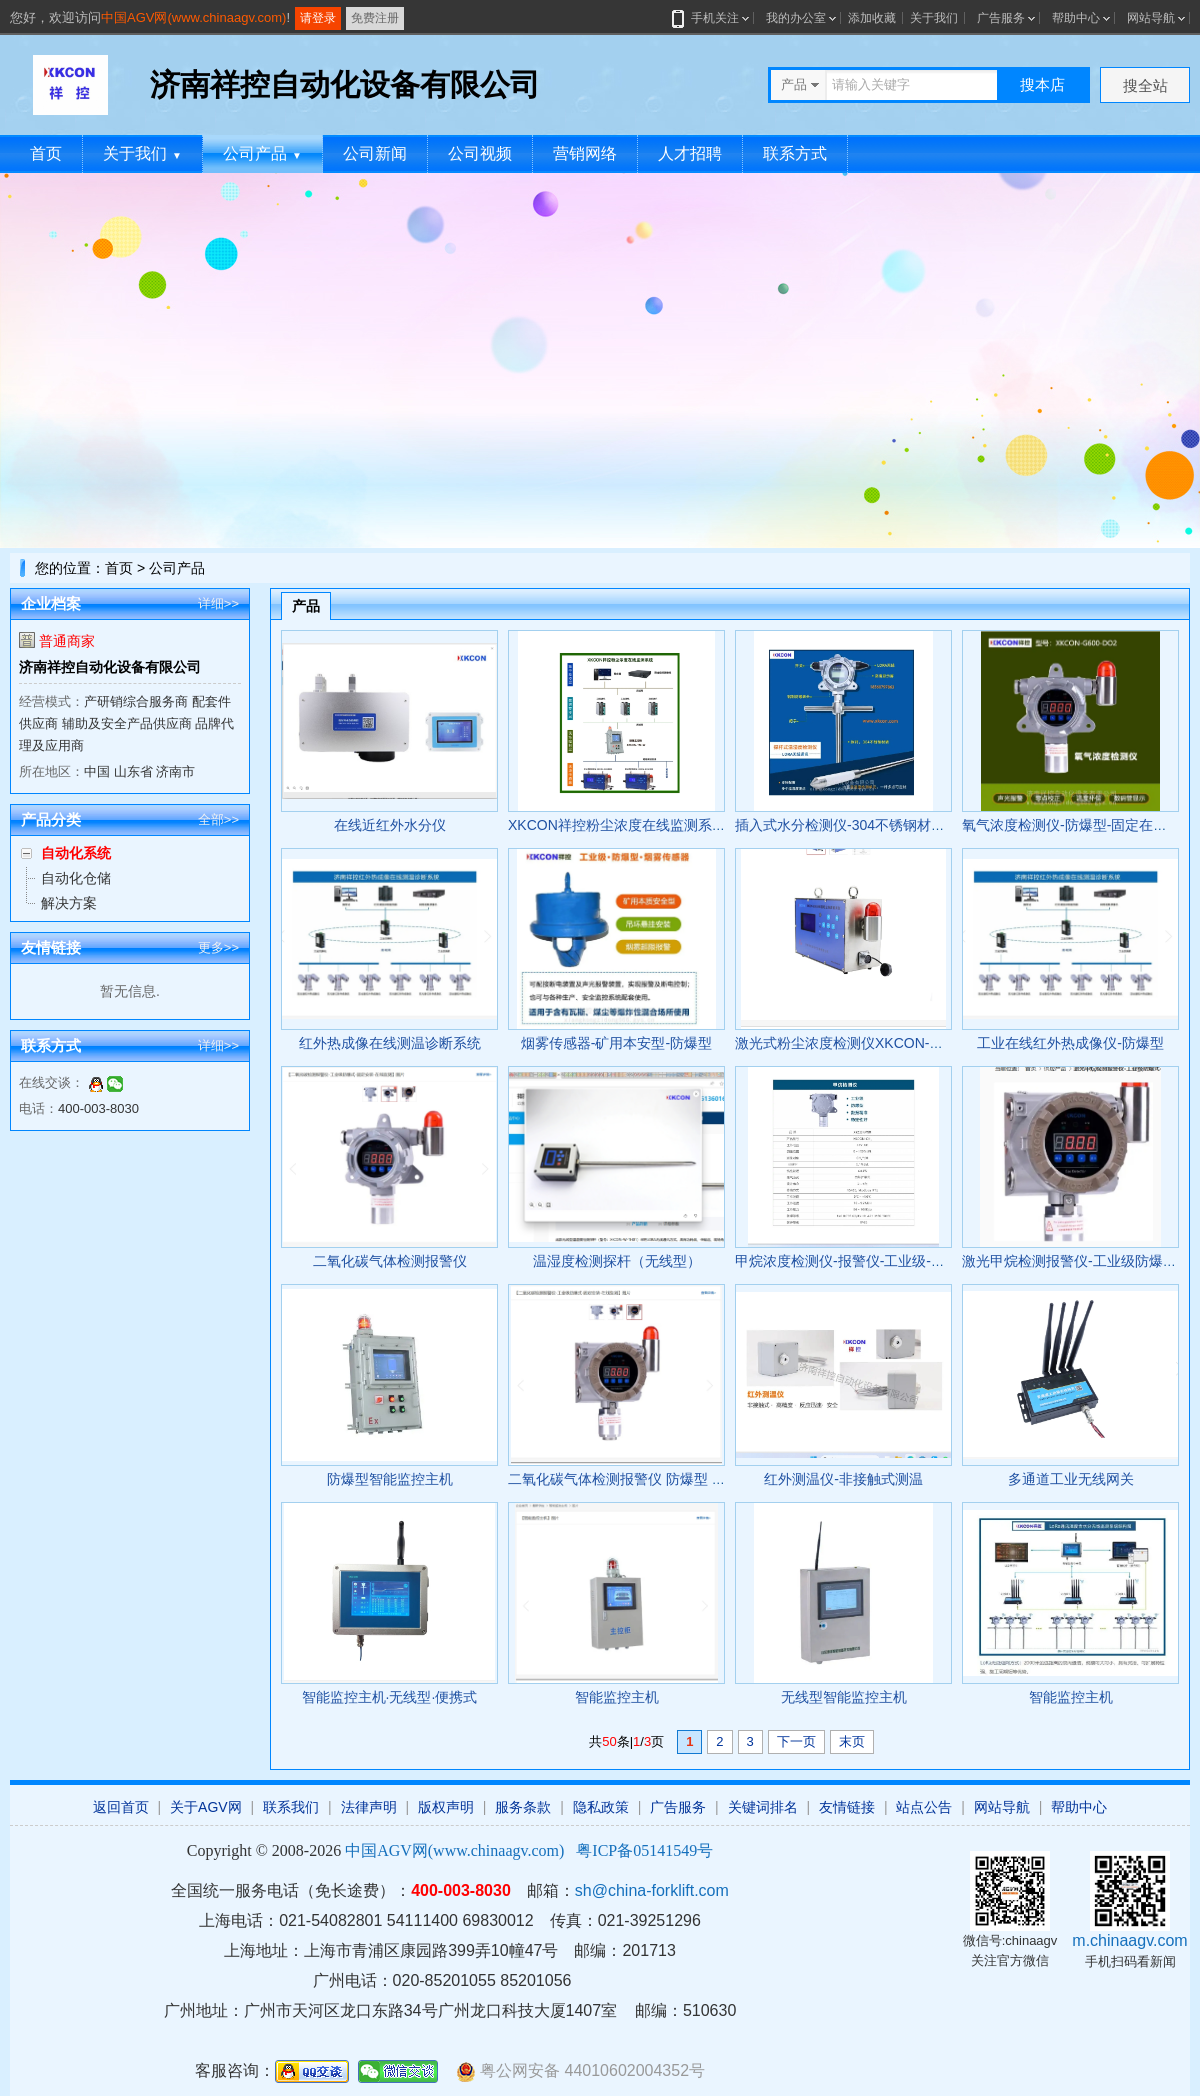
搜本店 (1042, 84)
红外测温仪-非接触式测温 (843, 1479)
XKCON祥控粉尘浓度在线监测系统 (617, 825)
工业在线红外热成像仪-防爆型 (1070, 1043)
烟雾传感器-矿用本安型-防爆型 (616, 1043)
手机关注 (711, 18)
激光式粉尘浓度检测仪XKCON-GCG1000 (863, 1043)
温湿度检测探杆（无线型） (617, 1261)
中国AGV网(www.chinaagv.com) (193, 17)
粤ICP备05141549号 (644, 1850)
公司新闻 (375, 153)
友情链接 (847, 1807)
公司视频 (480, 153)
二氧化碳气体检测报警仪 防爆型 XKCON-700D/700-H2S (683, 1479)
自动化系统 (76, 853)
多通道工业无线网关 (1071, 1479)
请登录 (318, 18)
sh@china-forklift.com (652, 1890)
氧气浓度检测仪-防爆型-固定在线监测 (1078, 825)
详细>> (218, 603)
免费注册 (375, 18)
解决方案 (69, 903)
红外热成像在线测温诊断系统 (390, 1043)
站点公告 (924, 1807)
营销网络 (585, 153)
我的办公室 (796, 18)
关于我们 (934, 18)
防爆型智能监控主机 (390, 1479)
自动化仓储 (76, 878)
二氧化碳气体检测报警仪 (390, 1261)
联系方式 (795, 153)
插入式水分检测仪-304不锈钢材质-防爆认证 (870, 825)
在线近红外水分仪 (390, 825)
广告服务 (1001, 18)
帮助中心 (1076, 18)
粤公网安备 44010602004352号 (580, 2071)
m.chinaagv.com (1129, 1940)
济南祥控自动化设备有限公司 (110, 667)
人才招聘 (690, 153)
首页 (46, 153)
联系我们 (291, 1807)
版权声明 (446, 1807)
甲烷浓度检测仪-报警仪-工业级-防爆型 (854, 1261)
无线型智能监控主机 (844, 1697)
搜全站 (1145, 85)
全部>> (218, 819)
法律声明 (369, 1807)
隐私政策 (601, 1807)
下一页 (796, 1741)
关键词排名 (763, 1807)
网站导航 (1151, 18)
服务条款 (523, 1807)
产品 (306, 606)
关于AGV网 (206, 1807)
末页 (852, 1741)
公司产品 (262, 153)
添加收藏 (872, 18)
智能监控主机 (617, 1697)
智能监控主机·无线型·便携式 (390, 1697)
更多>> (218, 947)
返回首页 (121, 1807)
